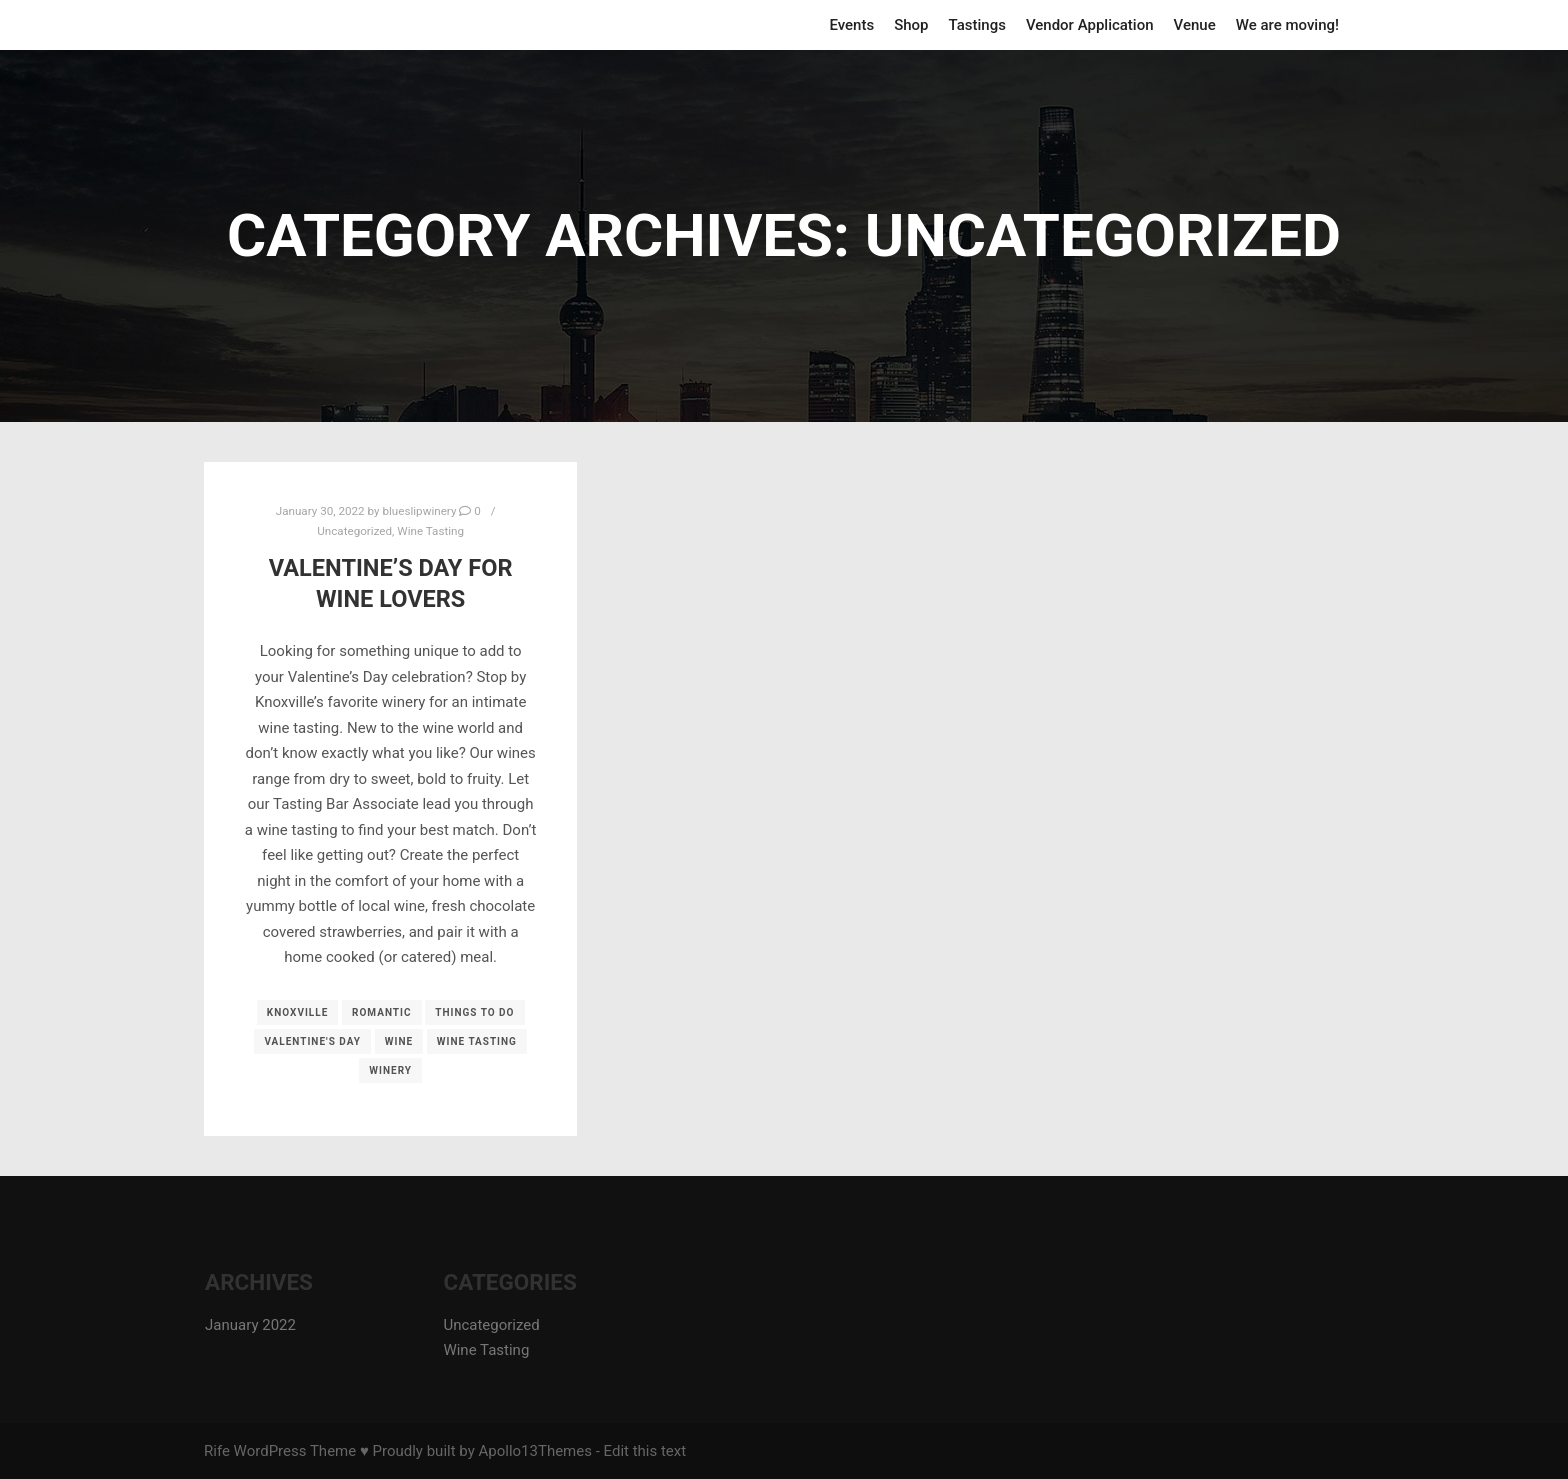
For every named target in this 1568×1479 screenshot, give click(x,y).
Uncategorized (354, 531)
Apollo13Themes (535, 1451)
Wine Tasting (430, 531)
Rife (217, 1451)
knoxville (298, 1012)
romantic (381, 1012)
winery (390, 1070)
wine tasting (477, 1041)
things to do (474, 1012)
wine (399, 1041)
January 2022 (250, 1325)
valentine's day (312, 1041)
